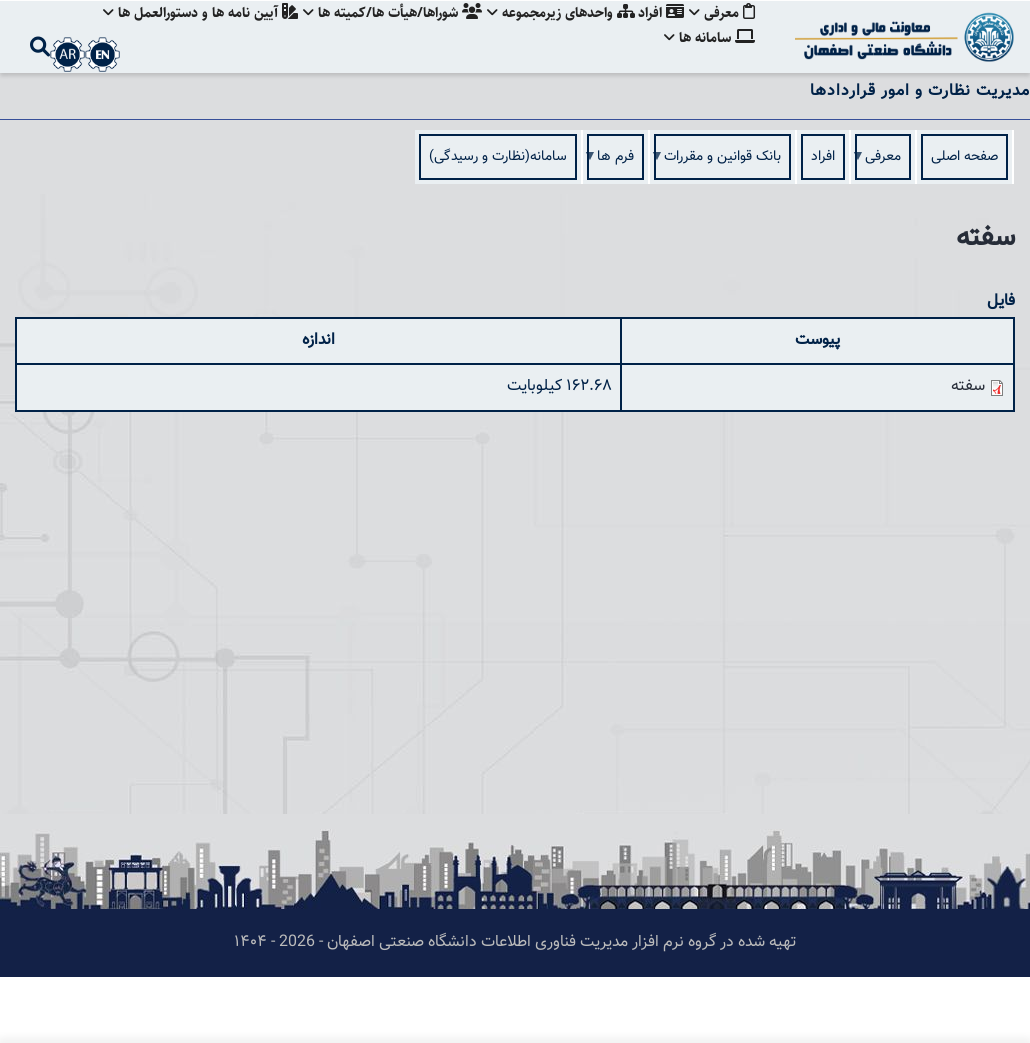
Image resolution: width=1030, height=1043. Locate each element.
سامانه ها (709, 104)
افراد (658, 35)
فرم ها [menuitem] (615, 229)
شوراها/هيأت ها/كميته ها (383, 35)
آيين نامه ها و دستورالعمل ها (188, 35)
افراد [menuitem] (823, 223)
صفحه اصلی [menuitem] (964, 223)
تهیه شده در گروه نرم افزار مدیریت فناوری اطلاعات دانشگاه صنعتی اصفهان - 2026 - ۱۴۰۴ (515, 1008)
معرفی (722, 35)
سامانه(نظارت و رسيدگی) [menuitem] (498, 223)
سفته (968, 452)
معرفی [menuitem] (883, 229)
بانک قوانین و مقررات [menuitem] (722, 229)
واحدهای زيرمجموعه (555, 35)
